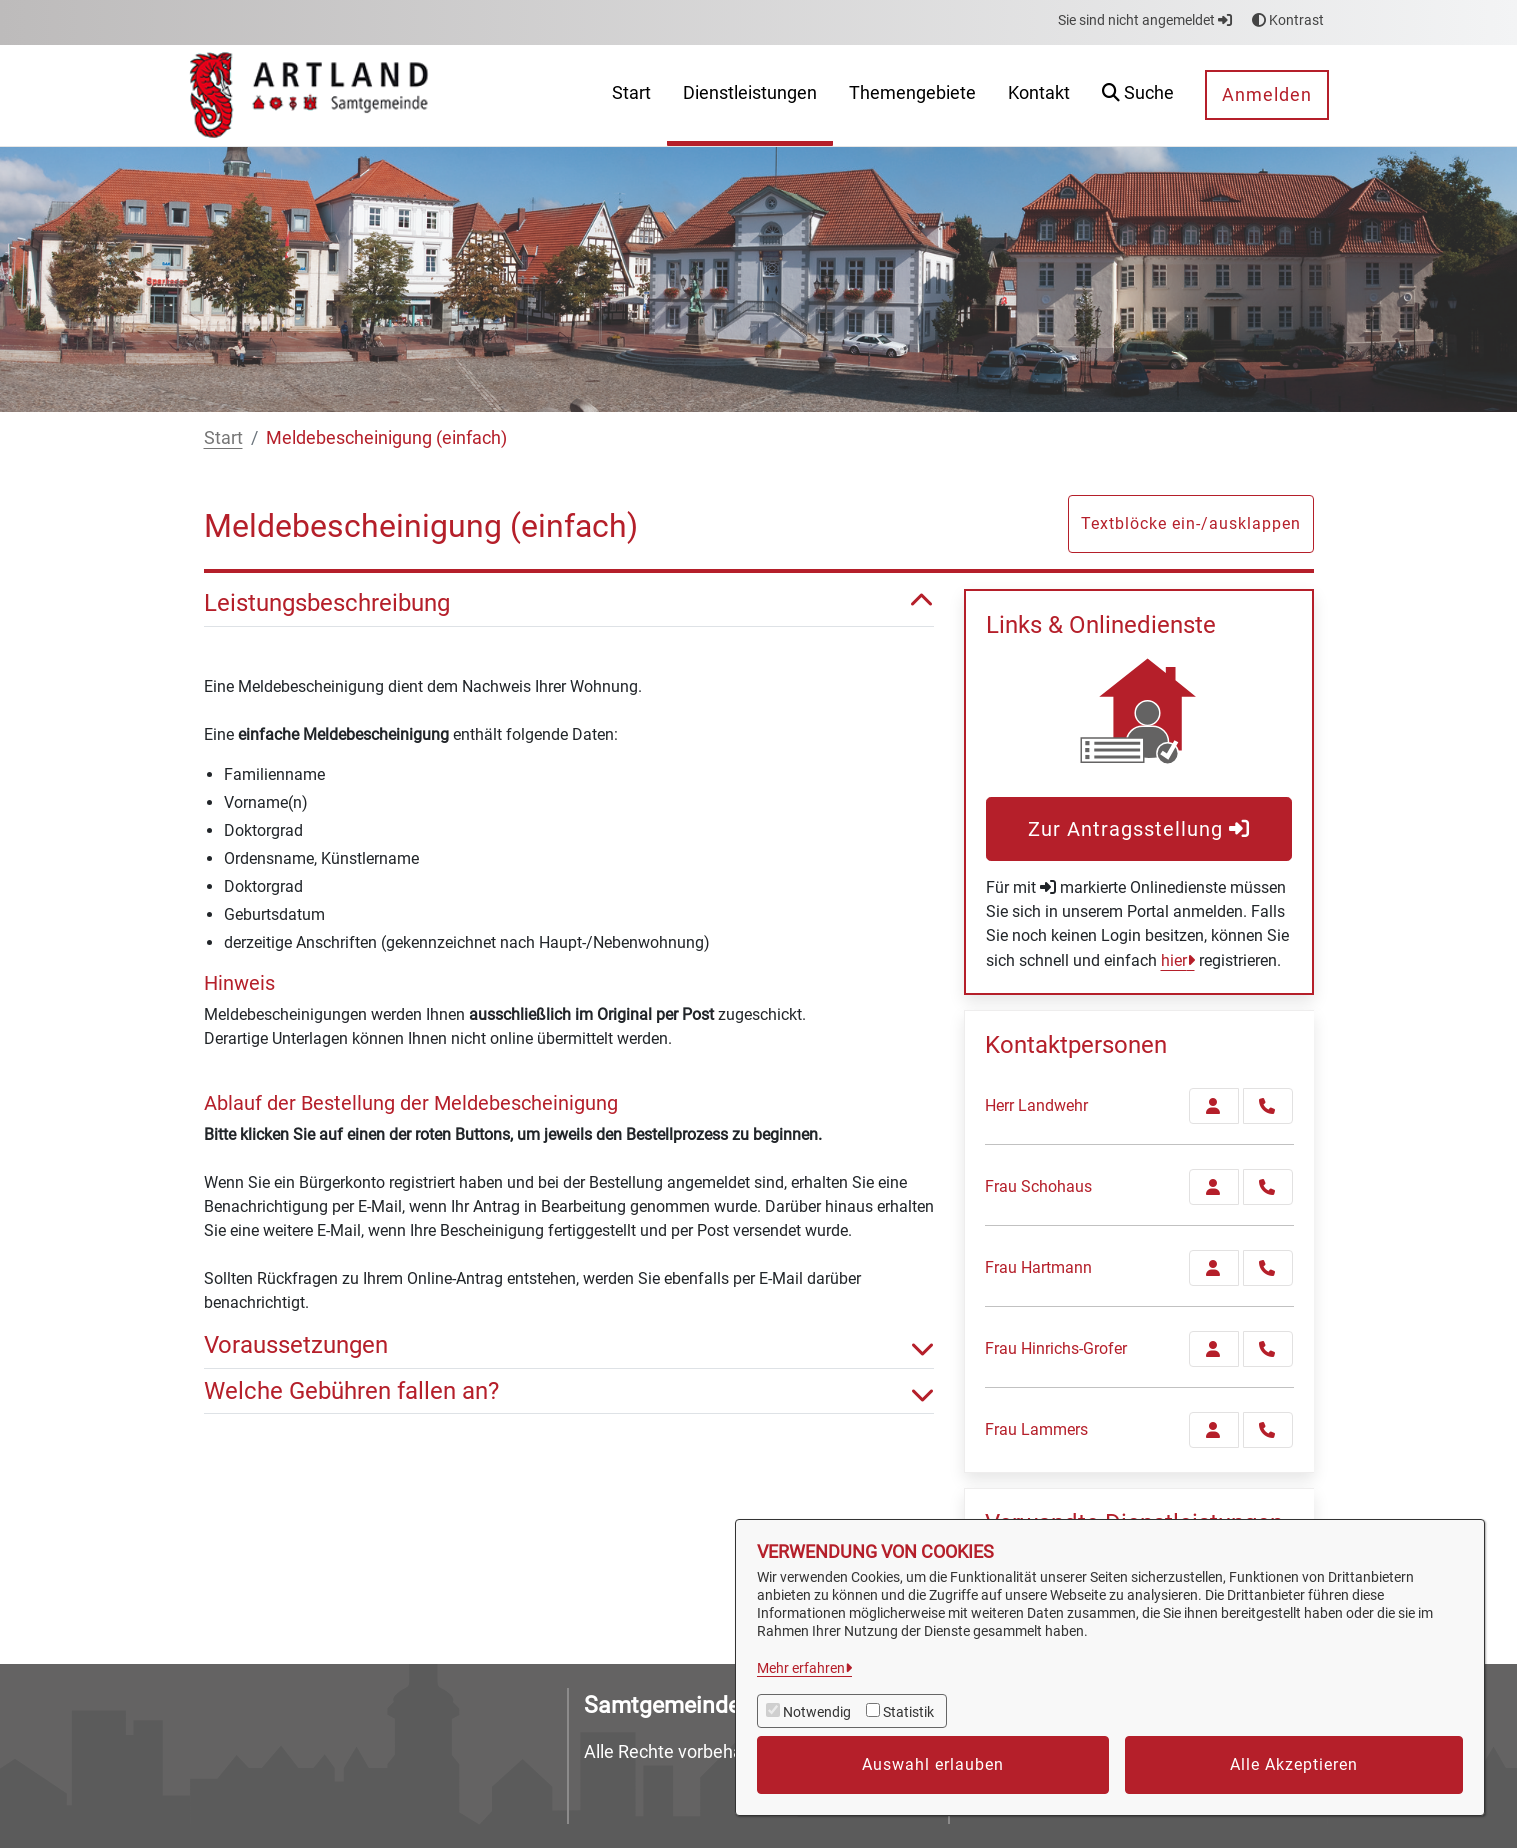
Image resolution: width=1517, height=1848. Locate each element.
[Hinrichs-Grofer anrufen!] (1268, 1349)
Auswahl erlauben (933, 1764)
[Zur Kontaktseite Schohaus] (1214, 1187)
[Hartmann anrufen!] (1268, 1268)
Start (223, 437)
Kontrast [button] (1288, 20)
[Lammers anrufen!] (1268, 1430)
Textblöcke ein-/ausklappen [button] (1191, 523)
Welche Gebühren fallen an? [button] (569, 1391)
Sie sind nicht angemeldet (1145, 20)
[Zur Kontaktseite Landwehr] (1214, 1106)
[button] (1138, 95)
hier (1174, 960)
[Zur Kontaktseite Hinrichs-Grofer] (1214, 1349)
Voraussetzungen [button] (569, 1345)
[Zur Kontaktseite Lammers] (1214, 1430)
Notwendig (817, 1712)
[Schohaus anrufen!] (1268, 1187)
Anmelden (1267, 94)
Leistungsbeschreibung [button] (569, 603)
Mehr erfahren (801, 1668)
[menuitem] (631, 95)
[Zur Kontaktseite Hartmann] (1214, 1268)
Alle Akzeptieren (1294, 1764)
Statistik (908, 1712)
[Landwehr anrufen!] (1268, 1106)
